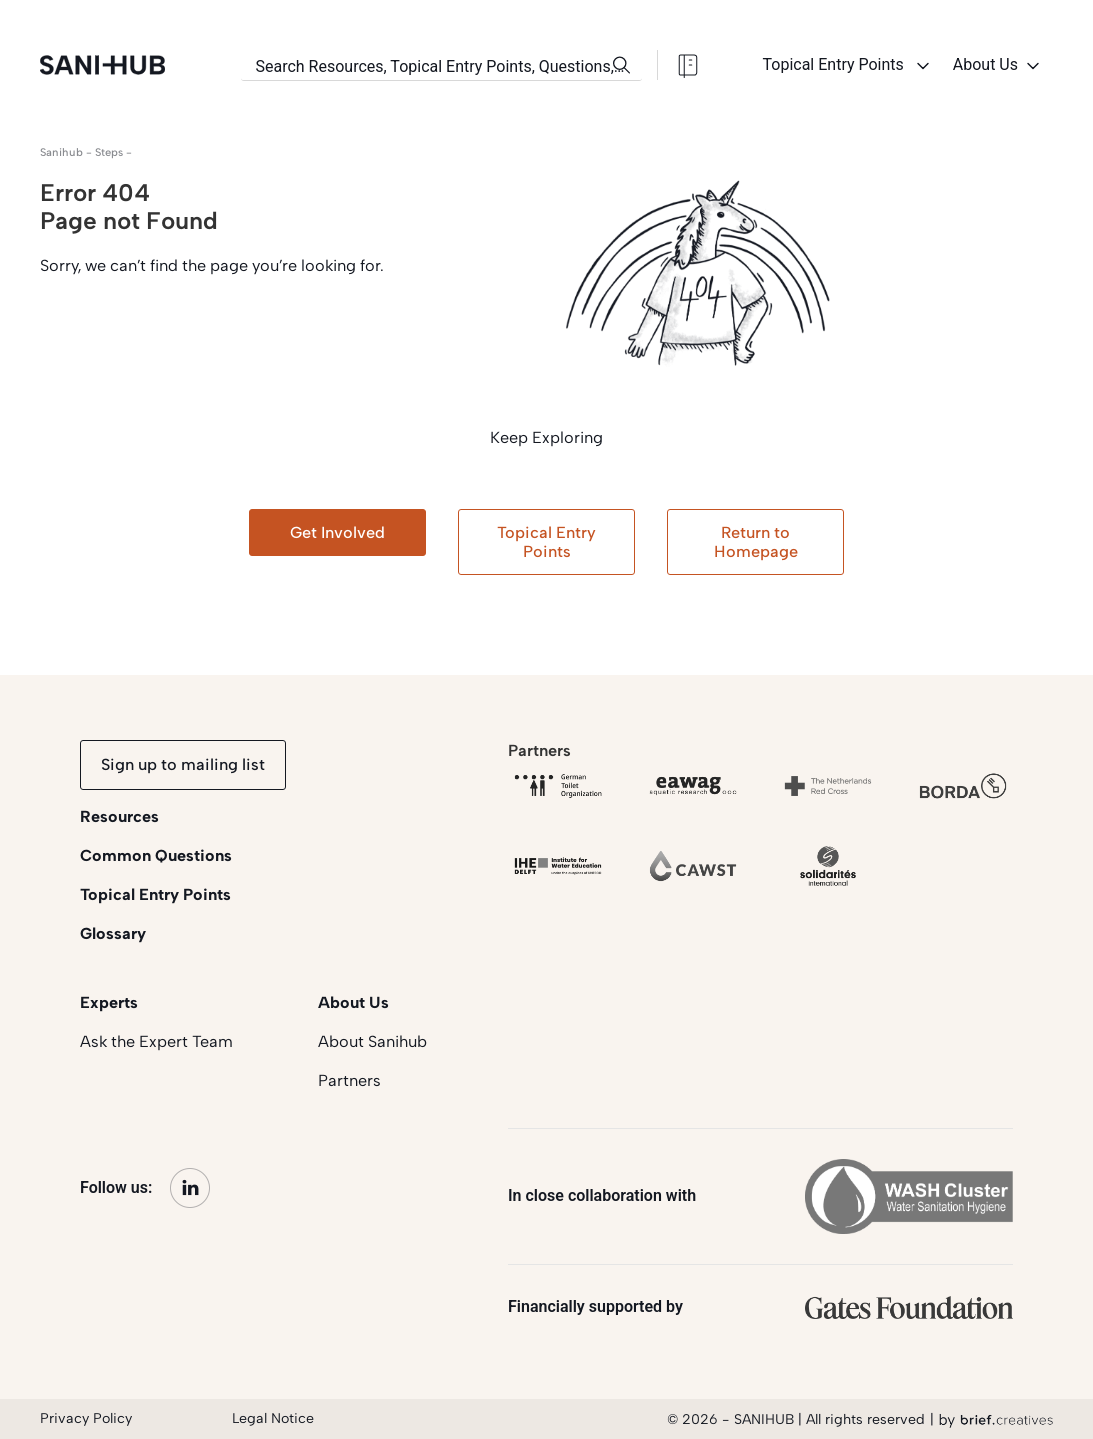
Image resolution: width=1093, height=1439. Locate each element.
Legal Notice (273, 1418)
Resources (119, 816)
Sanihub (61, 152)
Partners (349, 1080)
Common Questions (156, 855)
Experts (109, 1002)
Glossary (113, 933)
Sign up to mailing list (183, 764)
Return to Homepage (756, 542)
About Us (998, 65)
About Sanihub (372, 1041)
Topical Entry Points (848, 65)
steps (109, 152)
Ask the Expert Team (156, 1041)
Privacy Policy (86, 1418)
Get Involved (337, 532)
